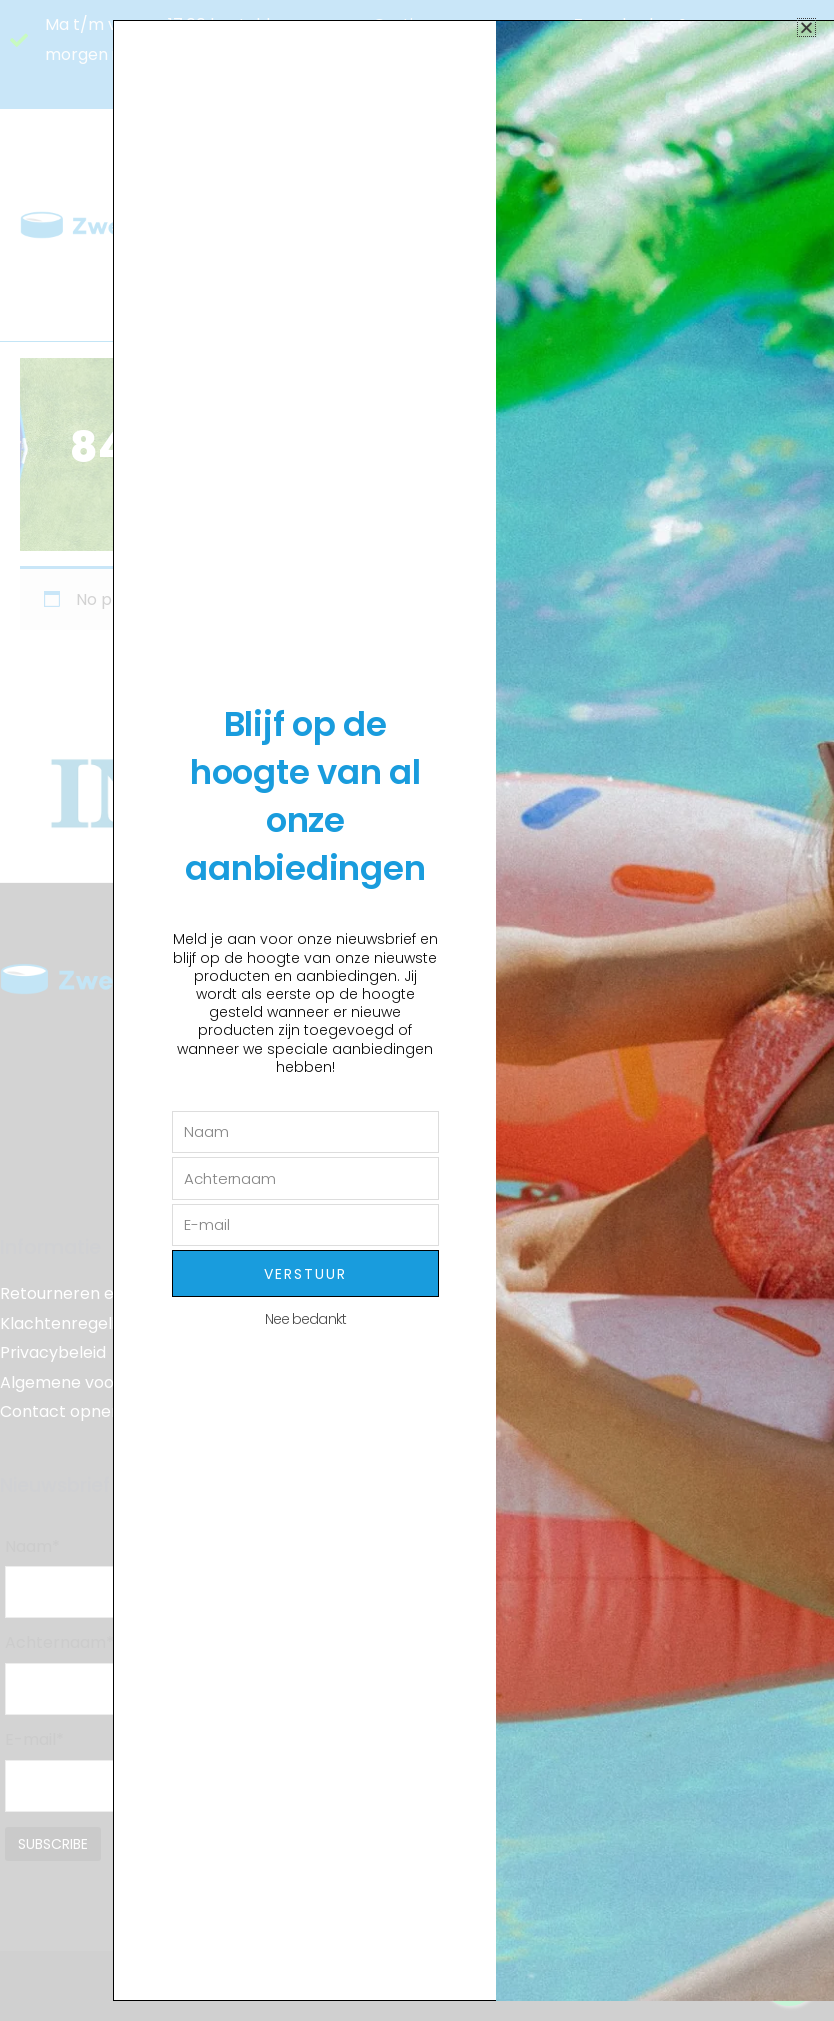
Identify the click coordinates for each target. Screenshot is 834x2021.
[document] (417, 1010)
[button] (806, 27)
